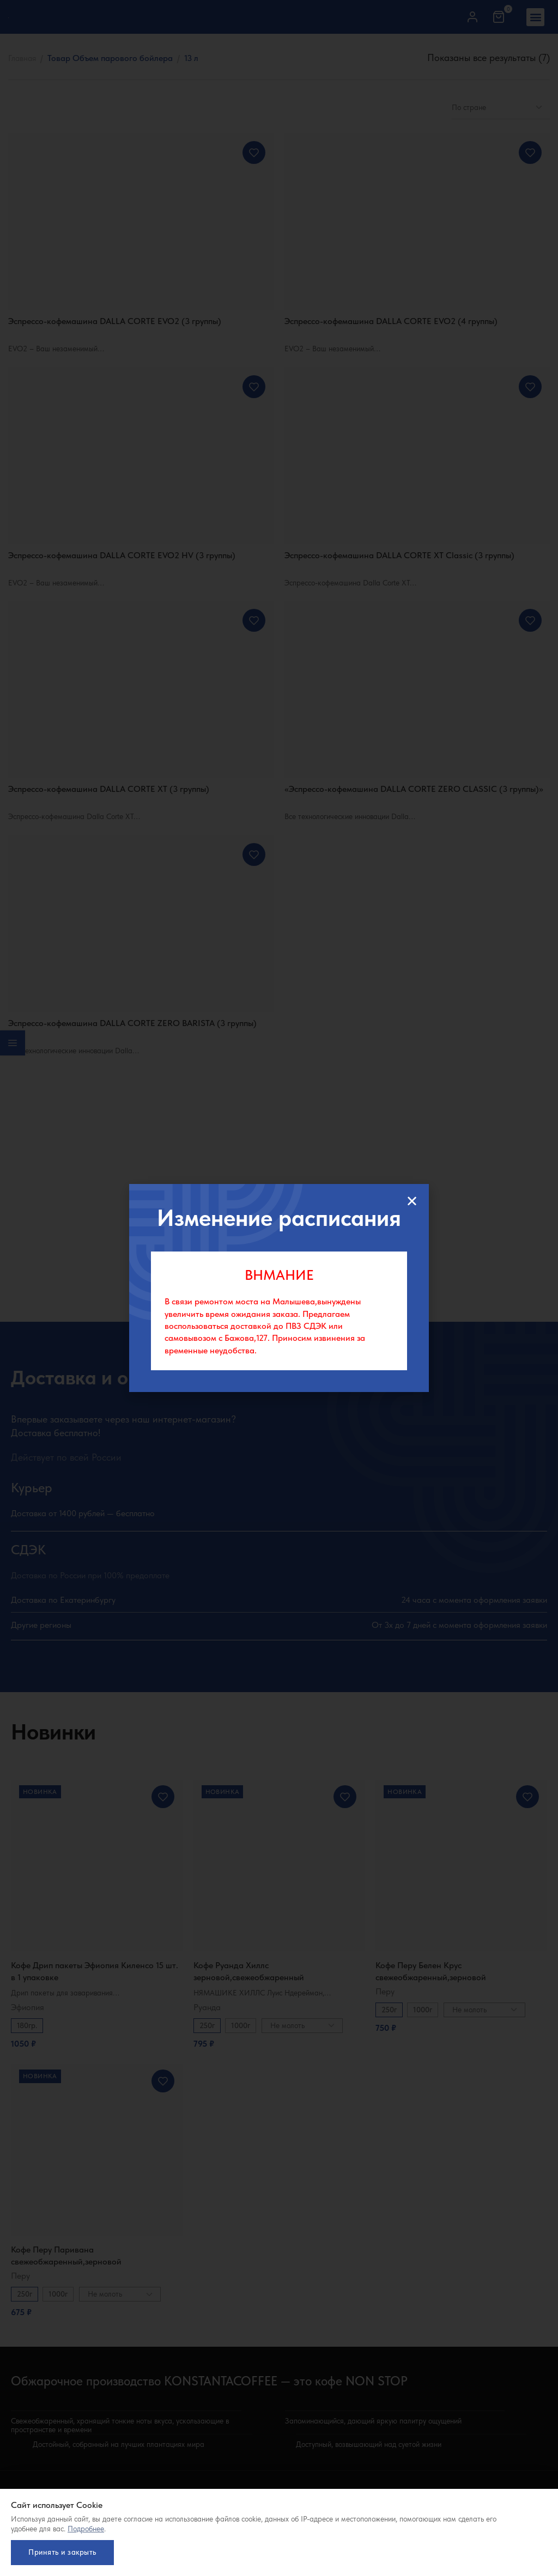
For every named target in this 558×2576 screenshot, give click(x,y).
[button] (412, 1201)
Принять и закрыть (65, 2550)
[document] (279, 1288)
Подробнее (86, 2525)
